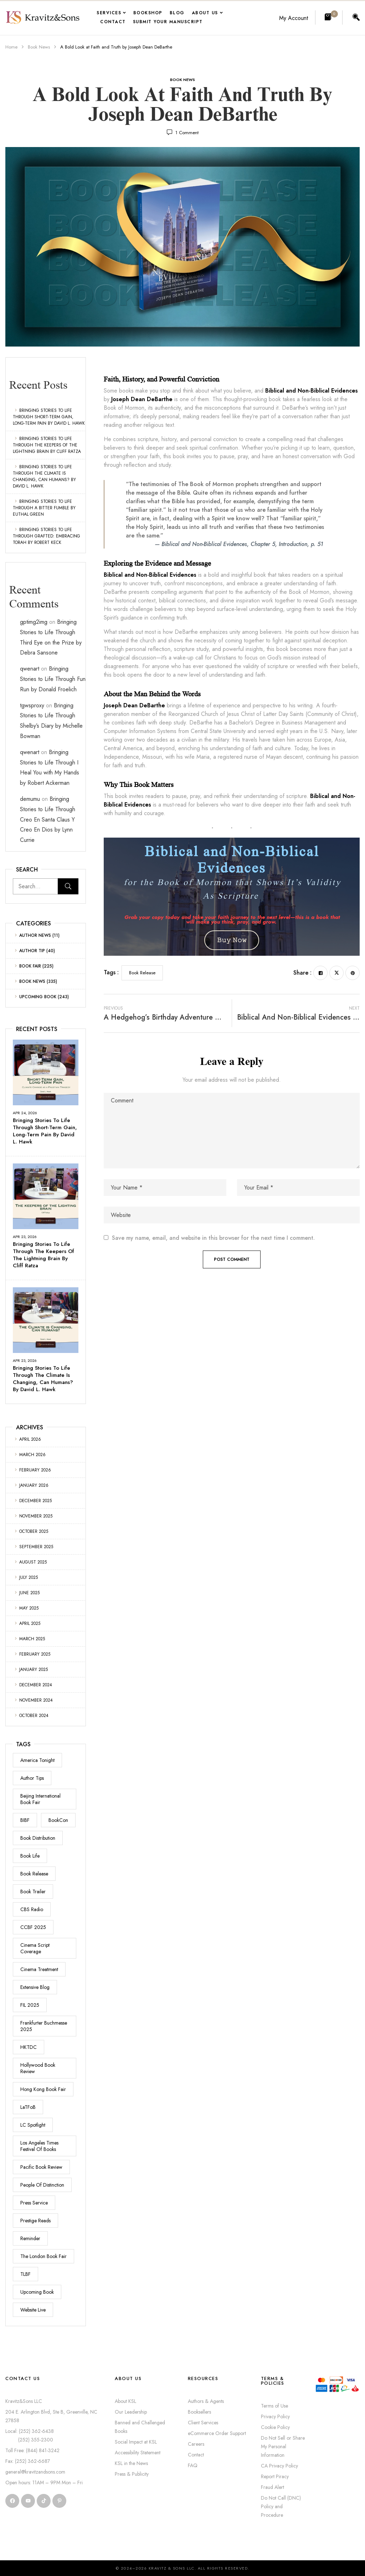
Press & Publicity (132, 2473)
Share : (302, 973)
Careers (196, 2444)
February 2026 (35, 1470)
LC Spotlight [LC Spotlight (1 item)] (32, 2124)
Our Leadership (131, 2411)
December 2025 (35, 1500)
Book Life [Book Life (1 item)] (30, 1855)
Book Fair (30, 966)
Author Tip (32, 951)
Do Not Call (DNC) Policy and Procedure (281, 2506)
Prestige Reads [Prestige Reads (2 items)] (35, 2220)
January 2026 (33, 1485)
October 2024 (33, 1715)
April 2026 (30, 1439)
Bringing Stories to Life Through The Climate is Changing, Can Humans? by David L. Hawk (44, 476)
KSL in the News (131, 2463)
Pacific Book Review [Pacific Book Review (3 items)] (41, 2167)
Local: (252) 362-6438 (29, 2431)
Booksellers (199, 2411)
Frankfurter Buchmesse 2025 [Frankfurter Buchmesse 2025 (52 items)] (43, 2026)
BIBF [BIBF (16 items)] (25, 1820)
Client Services (203, 2422)
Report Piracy (275, 2476)
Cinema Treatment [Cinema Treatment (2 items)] (39, 1969)
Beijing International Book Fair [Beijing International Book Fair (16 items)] (40, 1799)
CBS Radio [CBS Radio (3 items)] (31, 1909)
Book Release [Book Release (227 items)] (34, 1873)
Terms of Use (274, 2405)
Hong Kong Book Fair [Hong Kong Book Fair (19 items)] (43, 2089)
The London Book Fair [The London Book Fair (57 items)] (43, 2256)
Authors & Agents (206, 2401)
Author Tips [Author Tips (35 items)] (32, 1778)
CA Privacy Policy (279, 2465)
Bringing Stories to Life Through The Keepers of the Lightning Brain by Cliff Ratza (47, 445)
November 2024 (36, 1700)
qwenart (29, 669)
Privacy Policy (275, 2416)
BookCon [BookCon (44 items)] (58, 1820)
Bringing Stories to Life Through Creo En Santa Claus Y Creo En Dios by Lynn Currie (47, 819)
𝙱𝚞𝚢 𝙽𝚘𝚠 (232, 940)
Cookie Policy (275, 2427)
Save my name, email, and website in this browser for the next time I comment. (213, 1238)
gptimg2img (33, 622)
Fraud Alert (272, 2487)
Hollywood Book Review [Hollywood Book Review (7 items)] (37, 2068)
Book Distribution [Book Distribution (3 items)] (37, 1838)
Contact (196, 2454)
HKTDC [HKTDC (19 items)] (28, 2047)
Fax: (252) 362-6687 (27, 2461)
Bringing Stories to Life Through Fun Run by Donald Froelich (53, 679)
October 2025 (33, 1531)
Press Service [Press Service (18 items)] (34, 2202)
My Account (293, 18)
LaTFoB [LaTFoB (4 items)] (28, 2107)
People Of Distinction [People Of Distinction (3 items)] (42, 2184)
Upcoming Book (37, 997)
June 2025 (29, 1593)
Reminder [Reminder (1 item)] (30, 2238)
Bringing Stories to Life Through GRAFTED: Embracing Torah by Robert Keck (46, 536)
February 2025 (34, 1654)
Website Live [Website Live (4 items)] (33, 2309)
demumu (30, 799)
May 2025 (28, 1608)
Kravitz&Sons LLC (23, 2401)
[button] (328, 17)
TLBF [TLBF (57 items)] (25, 2274)
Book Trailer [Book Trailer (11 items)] (33, 1891)
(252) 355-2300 (29, 2439)
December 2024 (35, 1685)
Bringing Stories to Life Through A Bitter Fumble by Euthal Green (44, 507)
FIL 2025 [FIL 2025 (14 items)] (29, 2005)
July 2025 (28, 1577)
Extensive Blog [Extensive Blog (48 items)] (35, 1987)
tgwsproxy (32, 705)
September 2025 (36, 1547)
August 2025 (33, 1562)
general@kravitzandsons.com (35, 2471)
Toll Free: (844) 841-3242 (32, 2450)
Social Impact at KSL (136, 2441)
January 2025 (33, 1669)
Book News (39, 47)
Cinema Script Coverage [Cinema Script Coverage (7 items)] (35, 1948)
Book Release (142, 972)
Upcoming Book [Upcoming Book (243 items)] (37, 2291)
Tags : (111, 972)
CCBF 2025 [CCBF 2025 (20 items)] (33, 1927)
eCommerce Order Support (217, 2433)
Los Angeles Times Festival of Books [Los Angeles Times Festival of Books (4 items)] (39, 2146)
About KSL (125, 2401)
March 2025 (32, 1639)
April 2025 (29, 1623)
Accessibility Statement (137, 2452)
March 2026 (32, 1454)
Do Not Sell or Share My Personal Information (283, 2446)
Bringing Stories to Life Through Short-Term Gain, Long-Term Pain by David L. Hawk (49, 416)
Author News (35, 935)
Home (11, 47)
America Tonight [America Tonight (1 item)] (37, 1760)
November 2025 (35, 1516)
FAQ (192, 2465)
